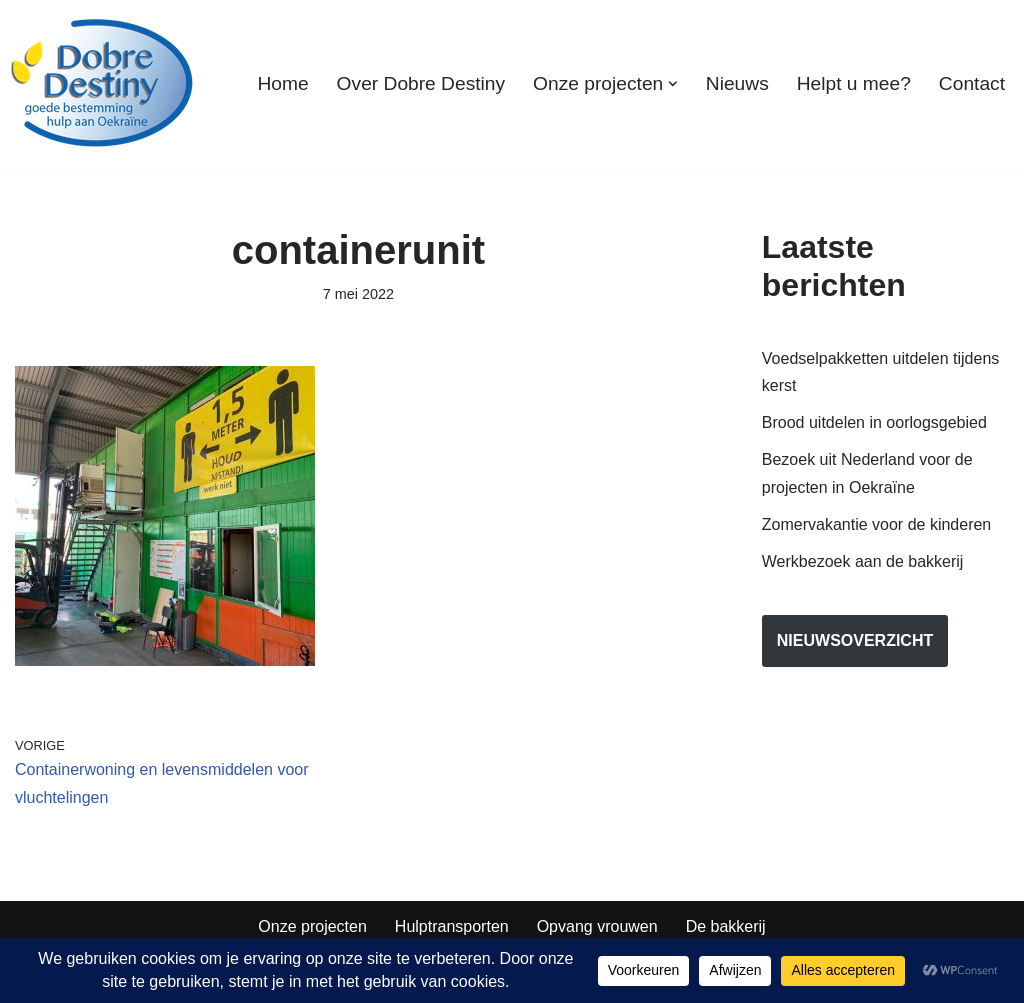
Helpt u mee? (854, 83)
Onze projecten (312, 926)
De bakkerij (726, 926)
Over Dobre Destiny (421, 83)
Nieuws (737, 83)
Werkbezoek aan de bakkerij (863, 561)
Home (282, 83)
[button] (673, 84)
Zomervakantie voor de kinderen (876, 524)
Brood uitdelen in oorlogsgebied (874, 422)
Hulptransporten (452, 926)
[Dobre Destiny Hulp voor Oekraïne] (103, 84)
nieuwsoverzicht (855, 640)
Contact (972, 83)
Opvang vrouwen (597, 926)
